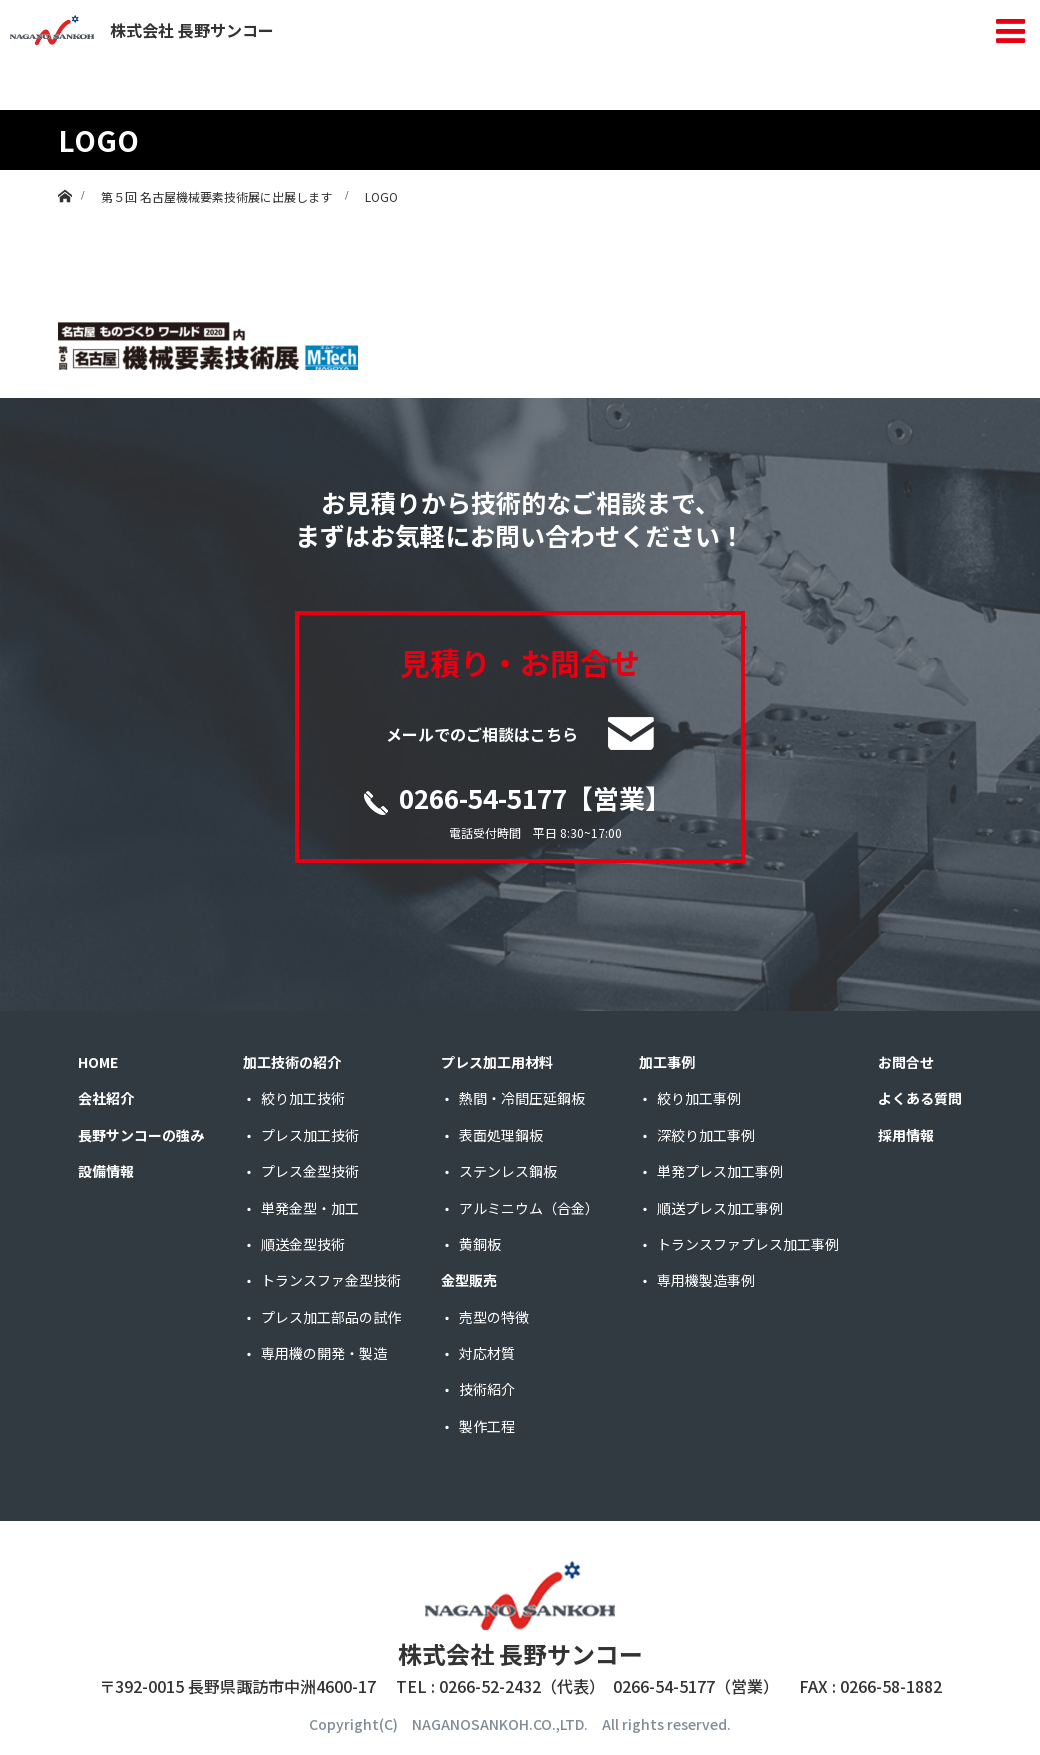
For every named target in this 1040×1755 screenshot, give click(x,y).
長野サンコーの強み (141, 1135)
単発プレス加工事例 (720, 1171)
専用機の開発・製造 (324, 1353)
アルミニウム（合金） (529, 1208)
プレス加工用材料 (497, 1062)
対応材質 (487, 1353)
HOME (98, 1062)
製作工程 (487, 1426)
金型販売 (469, 1280)
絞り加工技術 (303, 1098)
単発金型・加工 (310, 1208)
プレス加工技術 (310, 1135)
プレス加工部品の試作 (331, 1317)
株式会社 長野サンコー (142, 30)
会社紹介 (106, 1098)
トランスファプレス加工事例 (748, 1244)
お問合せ (906, 1062)
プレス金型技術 (310, 1171)
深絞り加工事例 (706, 1135)
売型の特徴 (494, 1317)
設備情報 (106, 1171)
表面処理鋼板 (501, 1135)
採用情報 (906, 1135)
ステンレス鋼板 (508, 1171)
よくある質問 (920, 1098)
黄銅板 (480, 1244)
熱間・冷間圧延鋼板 (522, 1098)
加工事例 (667, 1062)
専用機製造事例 (706, 1280)
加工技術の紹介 (292, 1062)
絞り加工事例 (699, 1098)
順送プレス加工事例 (720, 1208)
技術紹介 (487, 1389)
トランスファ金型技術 (331, 1280)
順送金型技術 (303, 1244)
